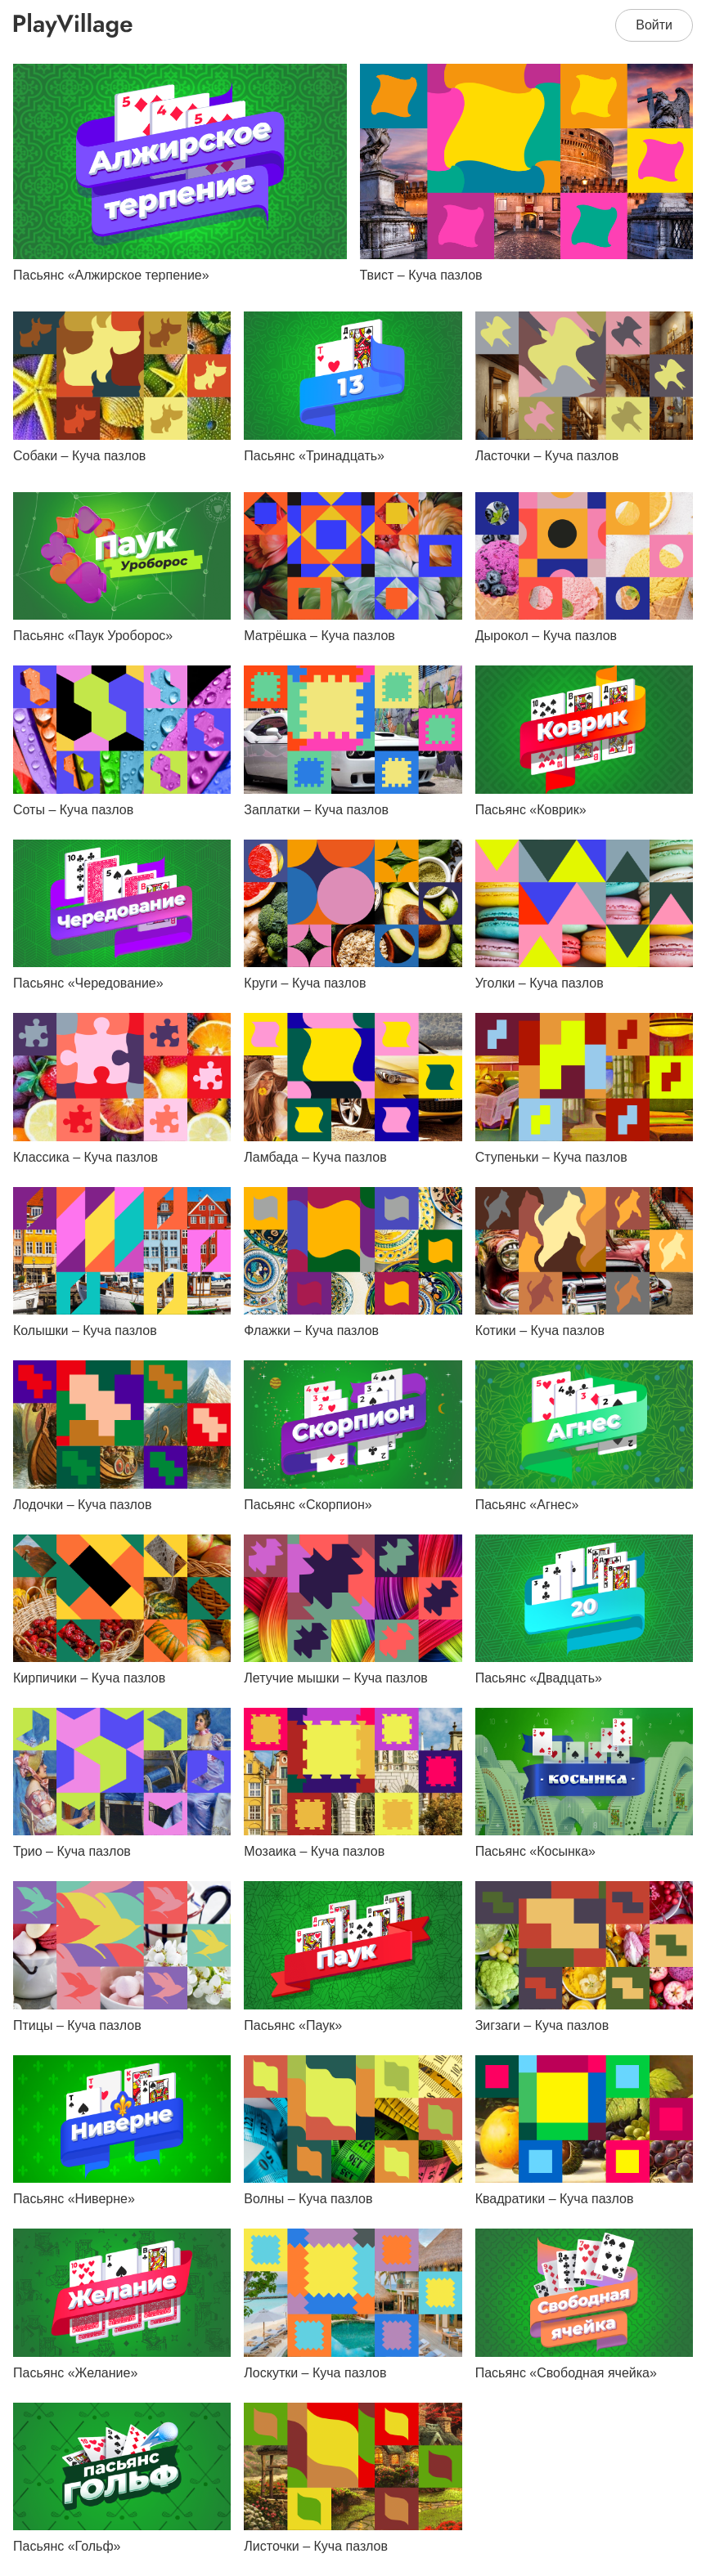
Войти (654, 25)
